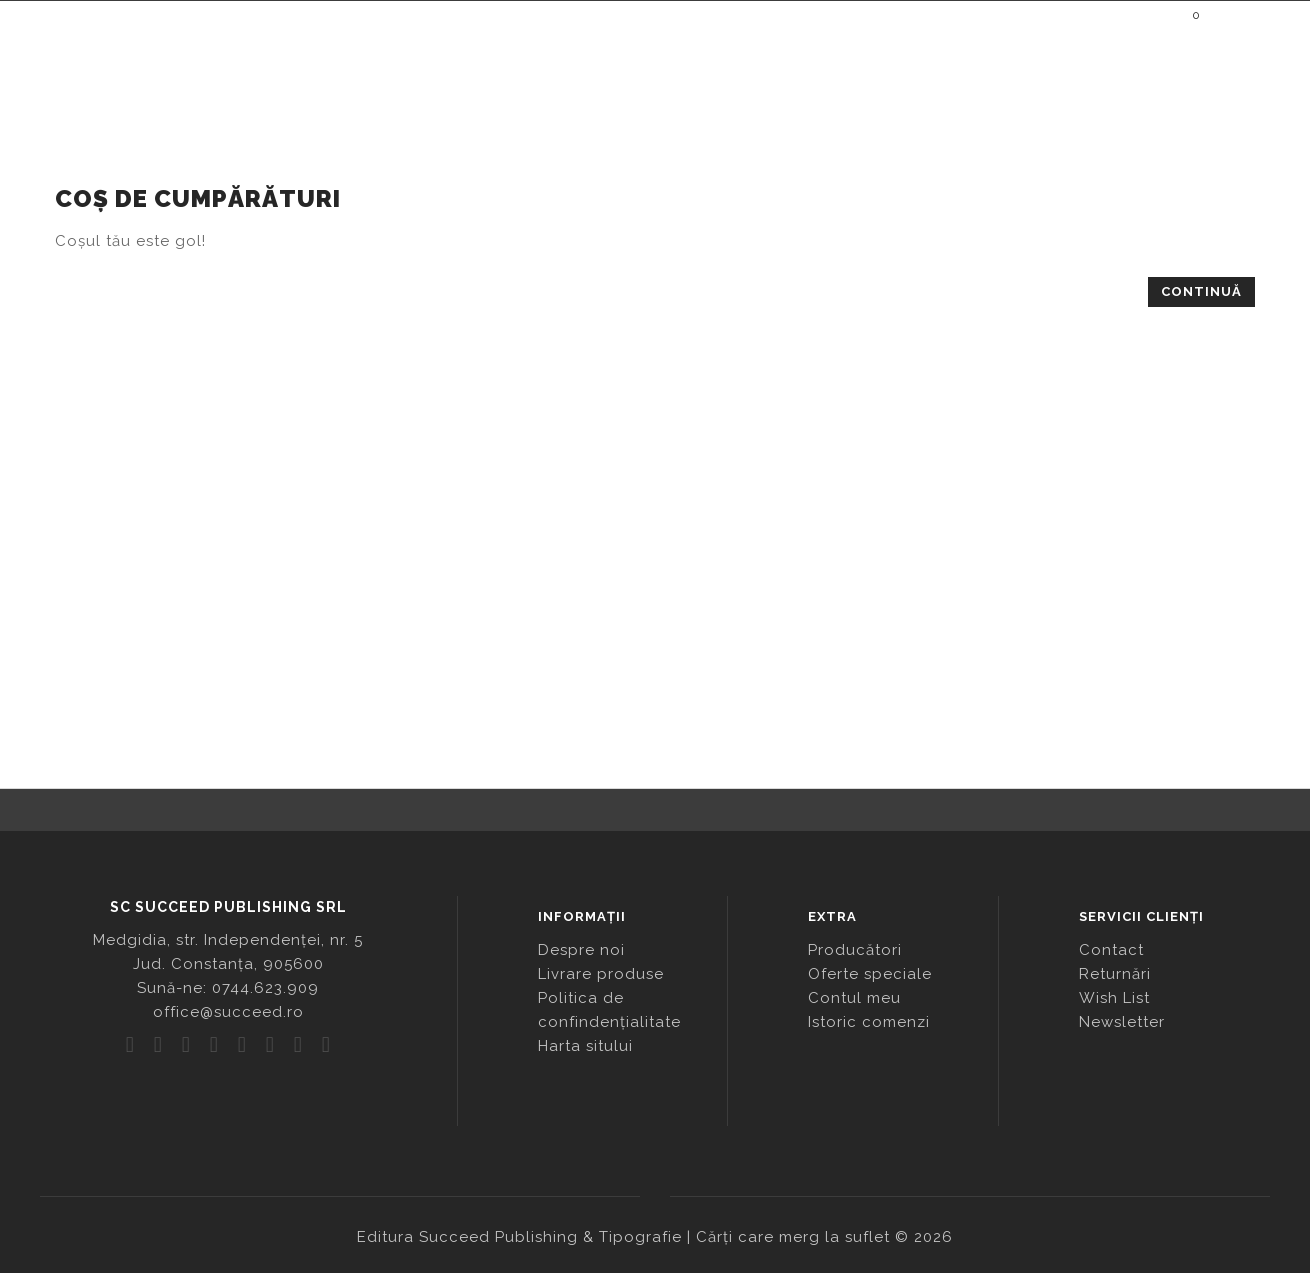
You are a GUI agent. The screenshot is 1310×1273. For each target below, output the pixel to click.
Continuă (1201, 291)
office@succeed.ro (228, 1012)
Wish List (1114, 998)
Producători (855, 950)
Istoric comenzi (869, 1022)
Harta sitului (585, 1046)
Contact (1111, 950)
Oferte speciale (870, 974)
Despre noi (581, 950)
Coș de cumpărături (161, 157)
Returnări (1115, 974)
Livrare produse (601, 974)
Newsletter (1122, 1022)
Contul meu (854, 998)
